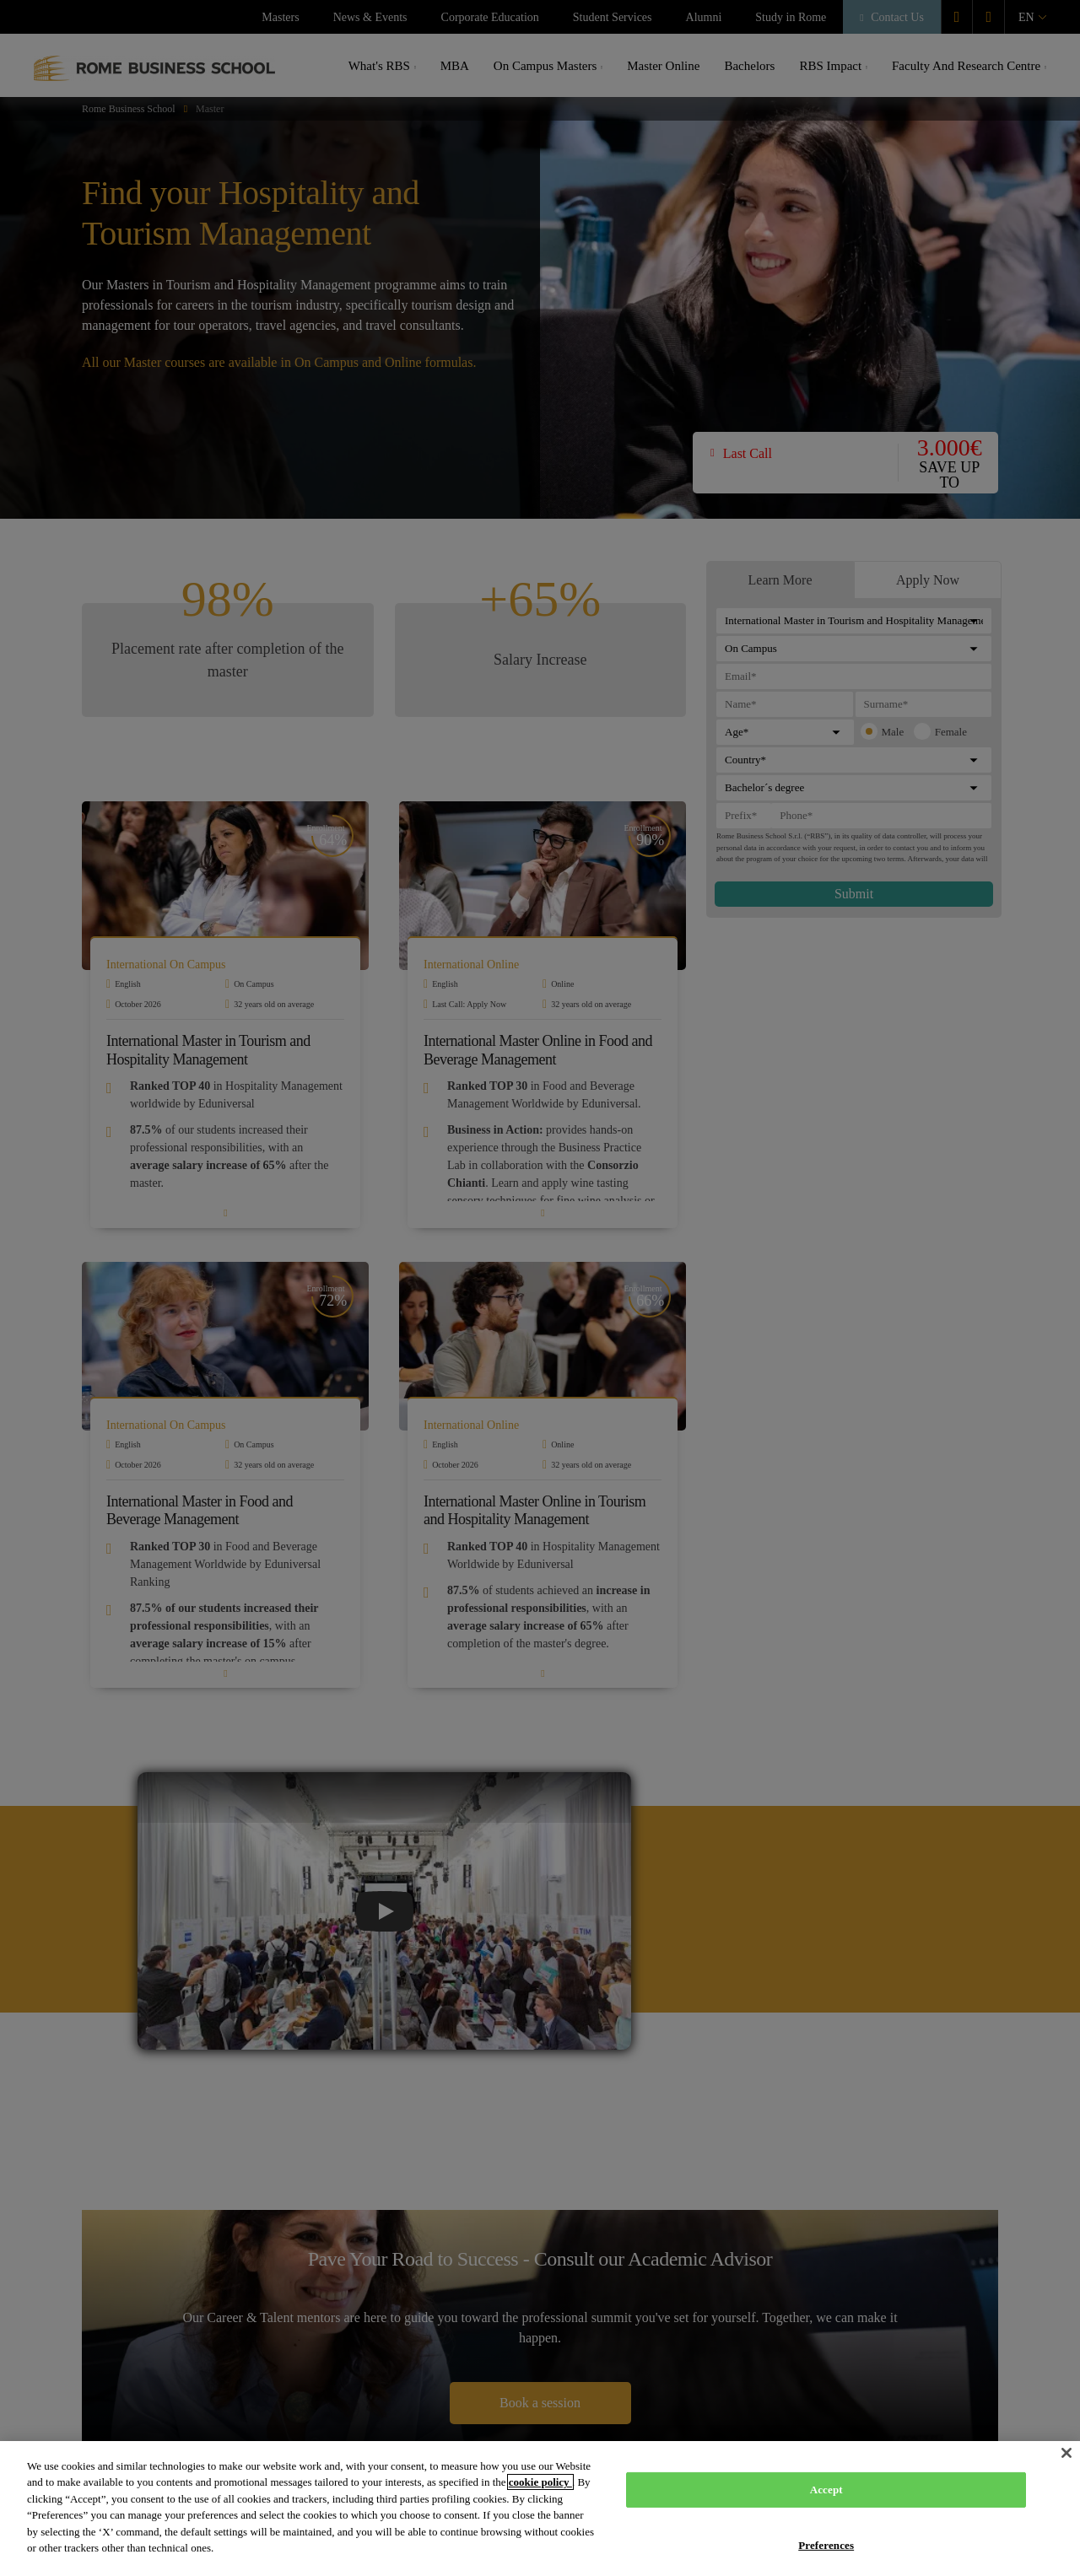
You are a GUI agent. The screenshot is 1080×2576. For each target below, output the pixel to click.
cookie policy (540, 2482)
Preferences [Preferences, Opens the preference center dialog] (826, 2544)
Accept (826, 2489)
